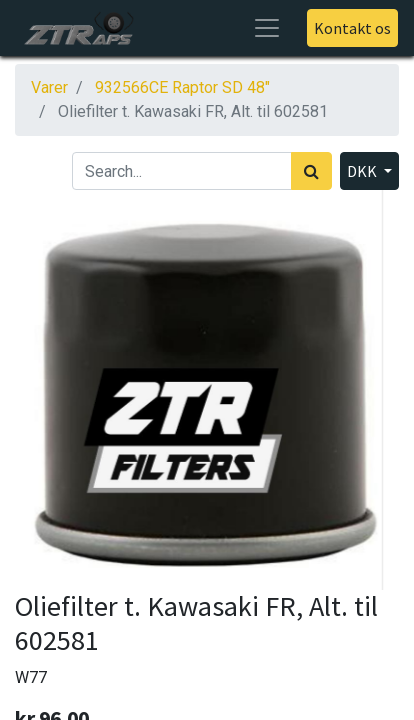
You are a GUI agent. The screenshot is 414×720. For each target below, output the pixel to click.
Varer (49, 87)
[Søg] (311, 171)
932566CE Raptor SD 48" (182, 87)
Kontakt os (352, 28)
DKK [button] (363, 171)
